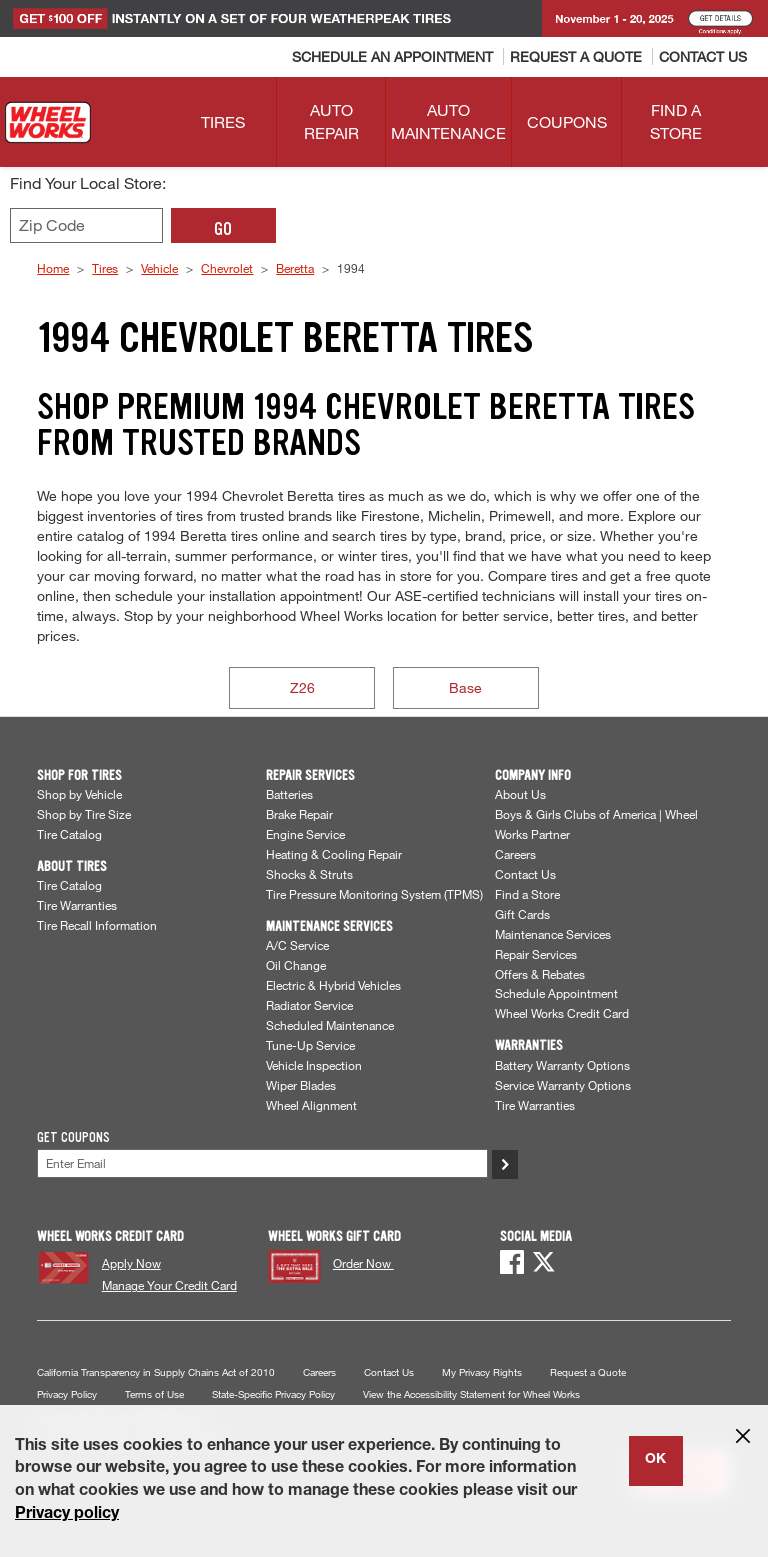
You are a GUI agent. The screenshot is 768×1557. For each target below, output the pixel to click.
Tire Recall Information (97, 925)
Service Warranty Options (563, 1085)
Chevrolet (227, 268)
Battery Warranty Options (562, 1065)
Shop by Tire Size (84, 814)
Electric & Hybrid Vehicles (333, 985)
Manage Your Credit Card (169, 1285)
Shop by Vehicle (79, 794)
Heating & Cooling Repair (334, 854)
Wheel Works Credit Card (562, 1013)
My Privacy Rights (482, 1372)
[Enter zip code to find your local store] (86, 225)
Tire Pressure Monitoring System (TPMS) (374, 894)
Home (53, 268)
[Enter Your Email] (262, 1163)
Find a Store (527, 894)
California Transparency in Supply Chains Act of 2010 (156, 1372)
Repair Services (536, 954)
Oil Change (296, 965)
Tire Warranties (77, 905)
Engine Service (305, 834)
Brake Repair (299, 814)
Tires (105, 268)
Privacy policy (67, 1515)
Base (465, 687)
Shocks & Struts (309, 874)
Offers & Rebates (540, 974)
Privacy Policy (67, 1394)
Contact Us (525, 874)
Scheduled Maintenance (330, 1025)
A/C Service (297, 945)
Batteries (289, 794)
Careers (515, 854)
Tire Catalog (69, 834)
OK (655, 1460)
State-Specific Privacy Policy (273, 1394)
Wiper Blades (301, 1085)
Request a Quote (588, 1372)
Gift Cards (522, 914)
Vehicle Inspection (314, 1065)
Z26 (302, 687)
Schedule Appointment (556, 993)
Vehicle (159, 268)
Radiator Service (309, 1005)
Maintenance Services (553, 934)
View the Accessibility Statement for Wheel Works (471, 1394)
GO (223, 229)
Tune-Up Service (310, 1045)
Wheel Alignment (311, 1105)
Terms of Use (154, 1394)
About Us (520, 794)
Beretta (295, 268)
